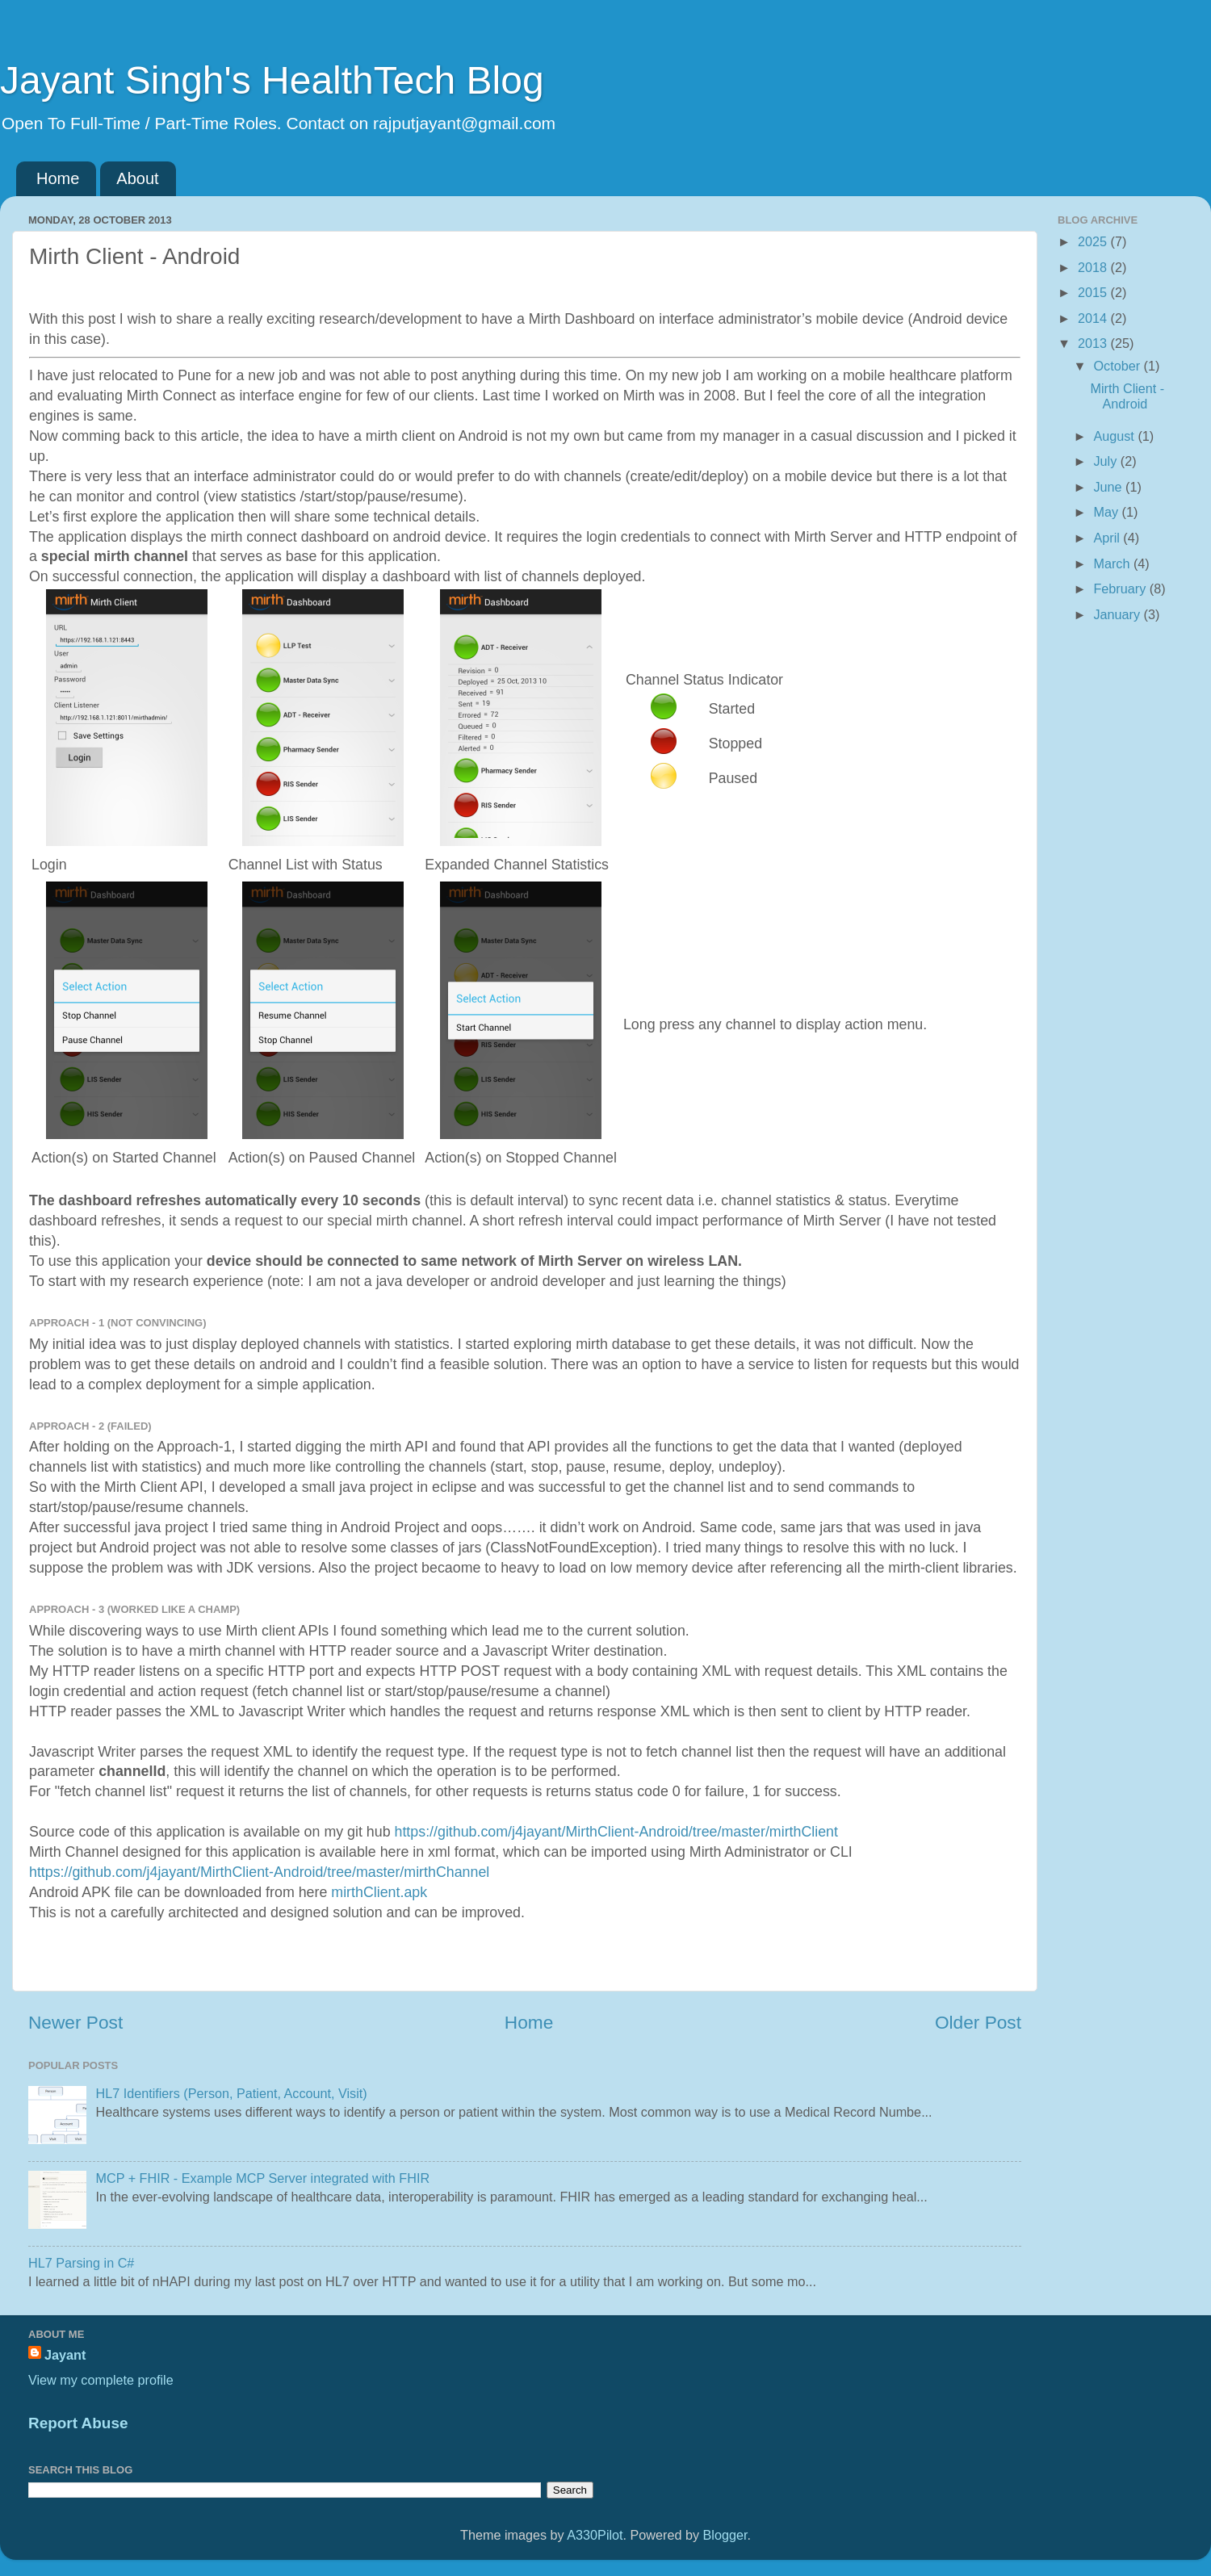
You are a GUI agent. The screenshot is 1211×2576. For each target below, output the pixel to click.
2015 (1094, 292)
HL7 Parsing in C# (81, 2263)
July (1106, 461)
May (1107, 512)
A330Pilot (594, 2535)
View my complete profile (101, 2380)
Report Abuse (78, 2423)
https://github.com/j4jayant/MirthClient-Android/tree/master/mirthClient (616, 1832)
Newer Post (75, 2022)
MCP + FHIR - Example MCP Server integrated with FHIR (262, 2178)
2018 (1094, 267)
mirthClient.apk (379, 1892)
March (1113, 563)
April (1108, 537)
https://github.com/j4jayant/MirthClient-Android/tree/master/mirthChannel (259, 1872)
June (1109, 487)
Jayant (65, 2355)
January (1118, 614)
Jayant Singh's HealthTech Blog (272, 80)
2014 (1094, 318)
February (1121, 588)
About (137, 178)
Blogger (725, 2535)
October (1118, 365)
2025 (1094, 241)
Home (57, 178)
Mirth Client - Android (1127, 396)
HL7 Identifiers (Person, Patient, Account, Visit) (231, 2093)
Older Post (978, 2022)
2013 (1094, 343)
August (1115, 436)
